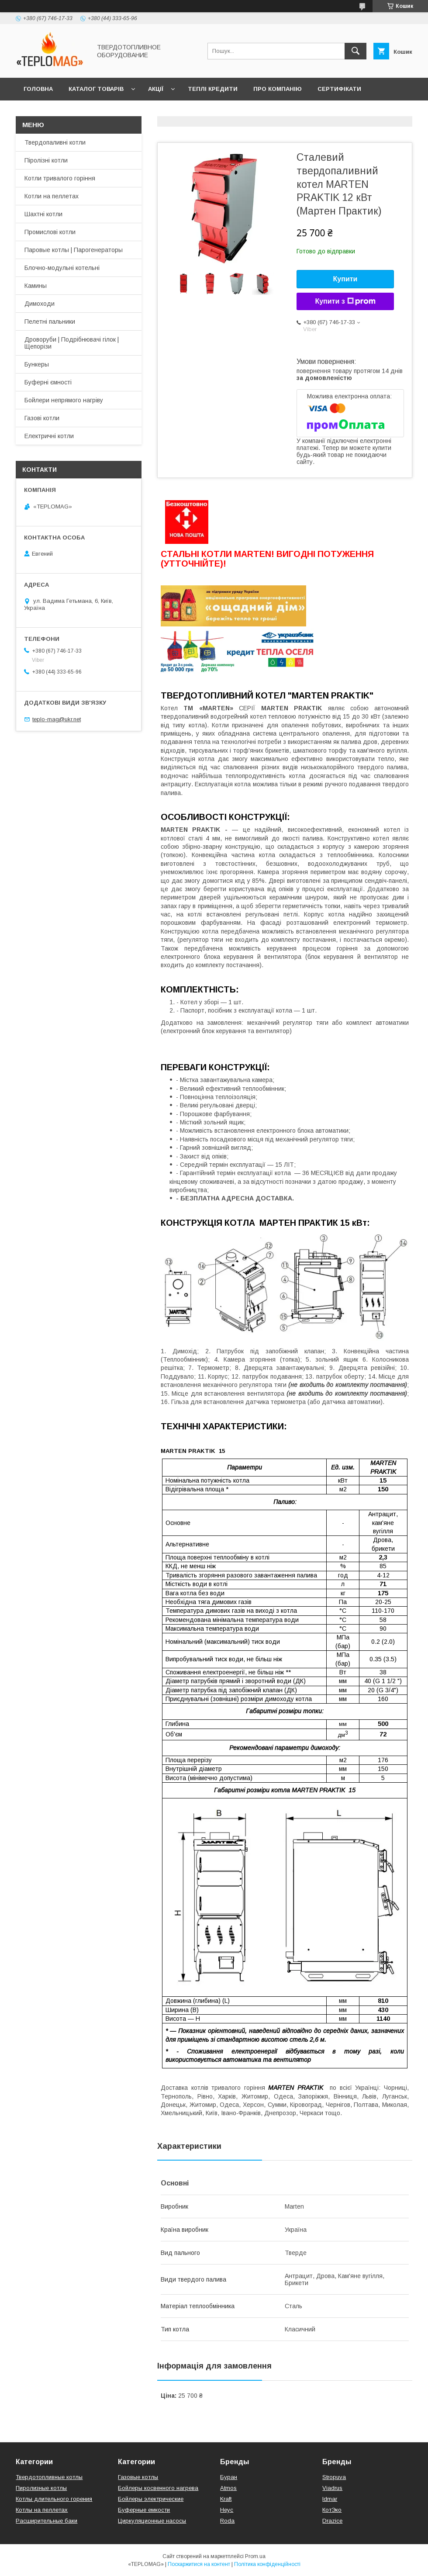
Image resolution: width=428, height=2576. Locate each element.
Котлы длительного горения (54, 2499)
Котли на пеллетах (51, 196)
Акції (155, 89)
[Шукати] (355, 51)
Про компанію (277, 89)
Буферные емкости (144, 2510)
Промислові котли (50, 231)
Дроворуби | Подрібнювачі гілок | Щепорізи (71, 343)
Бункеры (36, 364)
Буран (228, 2477)
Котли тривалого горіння (59, 178)
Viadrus (332, 2488)
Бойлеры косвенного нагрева (158, 2488)
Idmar (329, 2499)
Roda (227, 2520)
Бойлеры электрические (150, 2499)
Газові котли (41, 418)
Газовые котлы (138, 2477)
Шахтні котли (43, 214)
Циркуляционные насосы (152, 2520)
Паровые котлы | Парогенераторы (73, 249)
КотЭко (332, 2510)
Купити (345, 279)
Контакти (40, 111)
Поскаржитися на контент (199, 2564)
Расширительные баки (46, 2520)
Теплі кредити (213, 89)
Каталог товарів (96, 89)
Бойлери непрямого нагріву (63, 400)
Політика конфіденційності (267, 2564)
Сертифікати (339, 89)
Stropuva (334, 2477)
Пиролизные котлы (41, 2488)
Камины (35, 285)
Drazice (332, 2520)
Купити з (345, 301)
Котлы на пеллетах (42, 2510)
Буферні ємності (48, 382)
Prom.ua (255, 2556)
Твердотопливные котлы (49, 2477)
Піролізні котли (46, 160)
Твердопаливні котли (55, 142)
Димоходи (39, 303)
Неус (226, 2510)
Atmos (228, 2488)
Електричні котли (49, 435)
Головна (38, 89)
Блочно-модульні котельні (62, 267)
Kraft (225, 2499)
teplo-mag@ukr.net (56, 719)
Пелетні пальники (49, 321)
